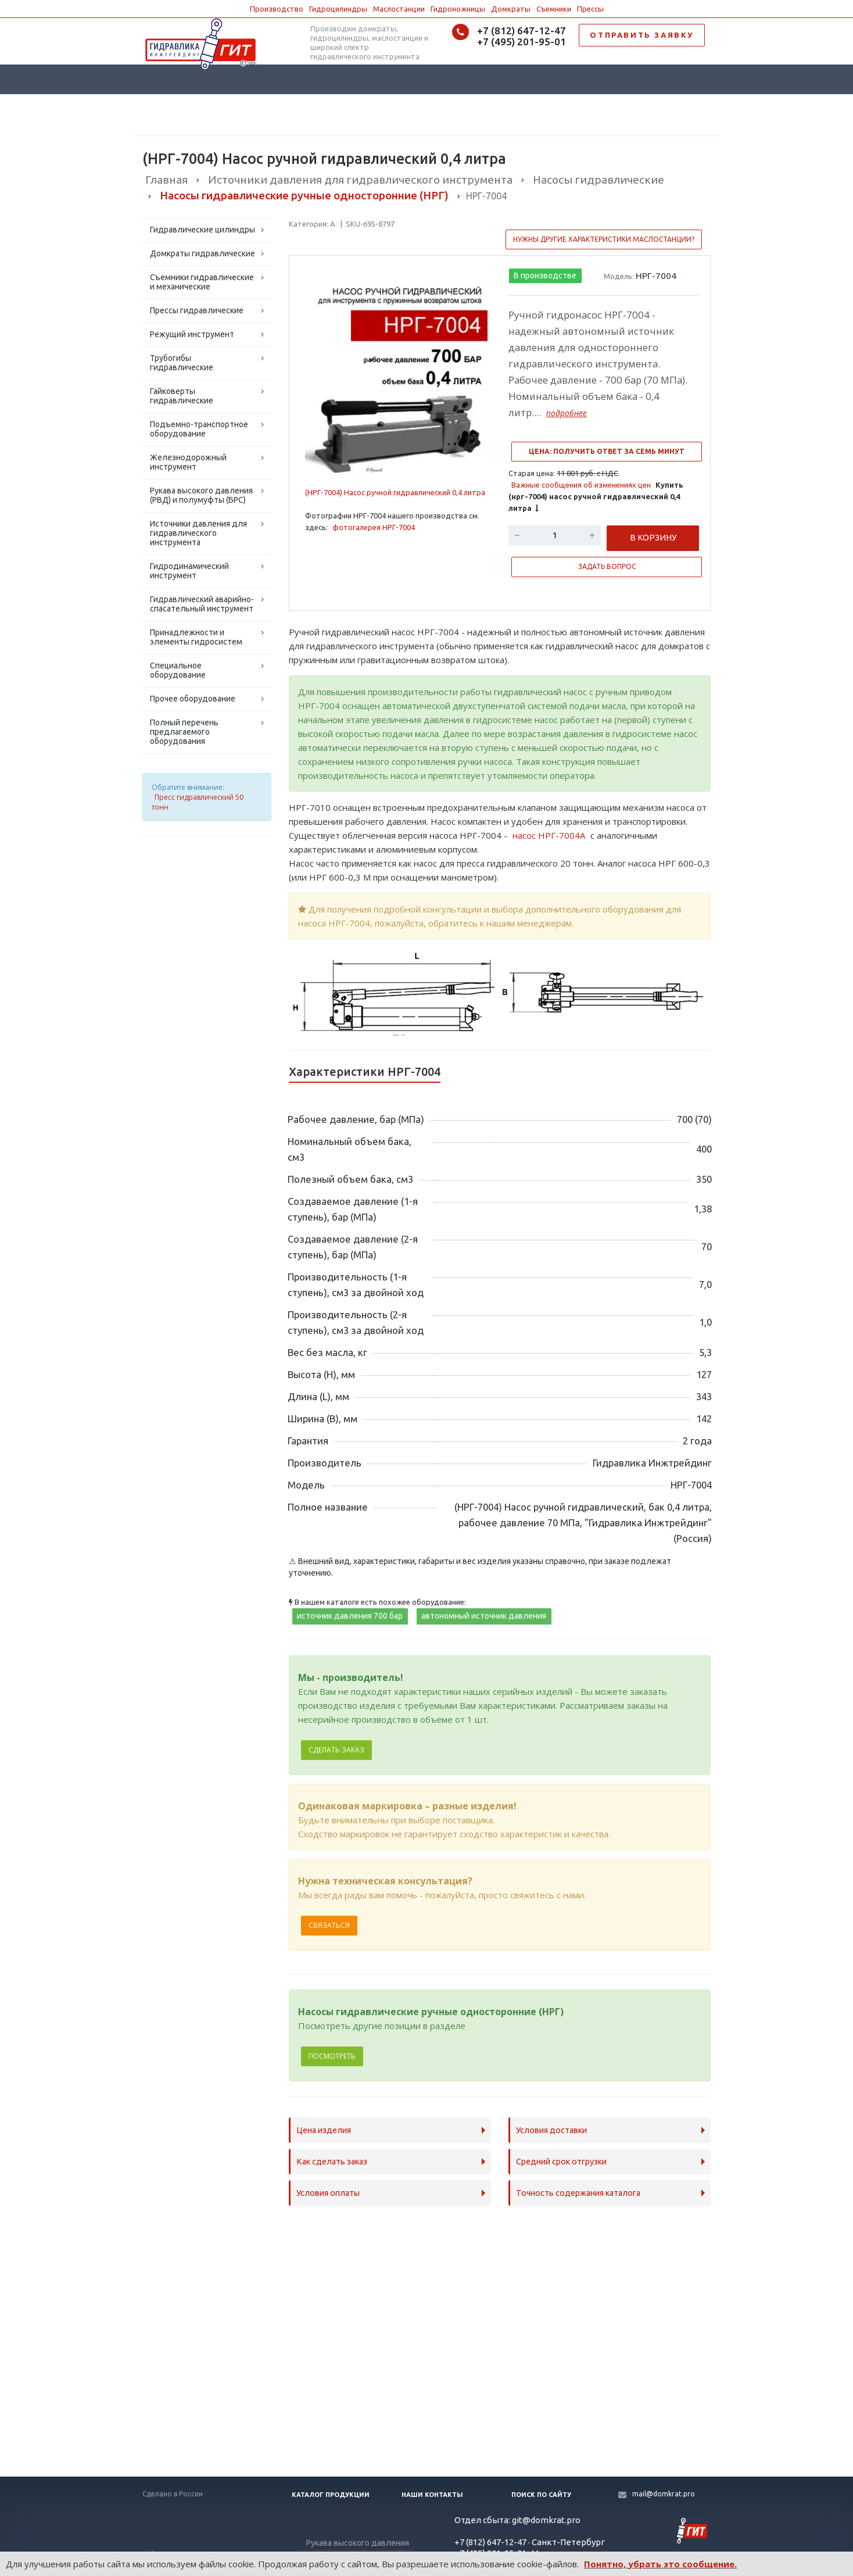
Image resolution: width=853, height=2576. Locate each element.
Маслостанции (399, 9)
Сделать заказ (336, 1750)
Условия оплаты (328, 2193)
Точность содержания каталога (578, 2193)
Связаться (329, 1925)
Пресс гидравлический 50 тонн (197, 802)
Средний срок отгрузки (561, 2161)
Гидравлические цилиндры (202, 229)
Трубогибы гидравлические (181, 362)
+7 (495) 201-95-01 (521, 41)
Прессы (590, 9)
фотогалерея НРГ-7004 (373, 527)
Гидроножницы (458, 9)
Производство (276, 9)
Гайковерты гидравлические (181, 396)
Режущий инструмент (192, 334)
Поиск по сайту (541, 2494)
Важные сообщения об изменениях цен (581, 485)
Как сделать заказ (331, 2161)
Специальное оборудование (178, 670)
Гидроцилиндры (338, 9)
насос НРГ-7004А (548, 835)
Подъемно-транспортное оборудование (199, 429)
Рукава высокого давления (357, 2543)
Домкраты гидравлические (202, 253)
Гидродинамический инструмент (189, 570)
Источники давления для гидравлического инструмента (198, 533)
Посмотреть (332, 2056)
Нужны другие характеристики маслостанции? (603, 239)
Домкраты (511, 9)
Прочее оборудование (192, 698)
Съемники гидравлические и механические (202, 282)
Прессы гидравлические (196, 310)
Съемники (553, 9)
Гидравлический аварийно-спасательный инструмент (202, 604)
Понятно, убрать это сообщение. (660, 2564)
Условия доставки (551, 2130)
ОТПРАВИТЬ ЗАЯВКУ (642, 35)
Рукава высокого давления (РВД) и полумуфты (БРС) (201, 495)
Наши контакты (432, 2494)
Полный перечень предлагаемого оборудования (184, 732)
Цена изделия (323, 2130)
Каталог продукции (331, 2494)
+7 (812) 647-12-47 (521, 30)
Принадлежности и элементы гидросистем (196, 637)
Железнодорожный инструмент (188, 462)
